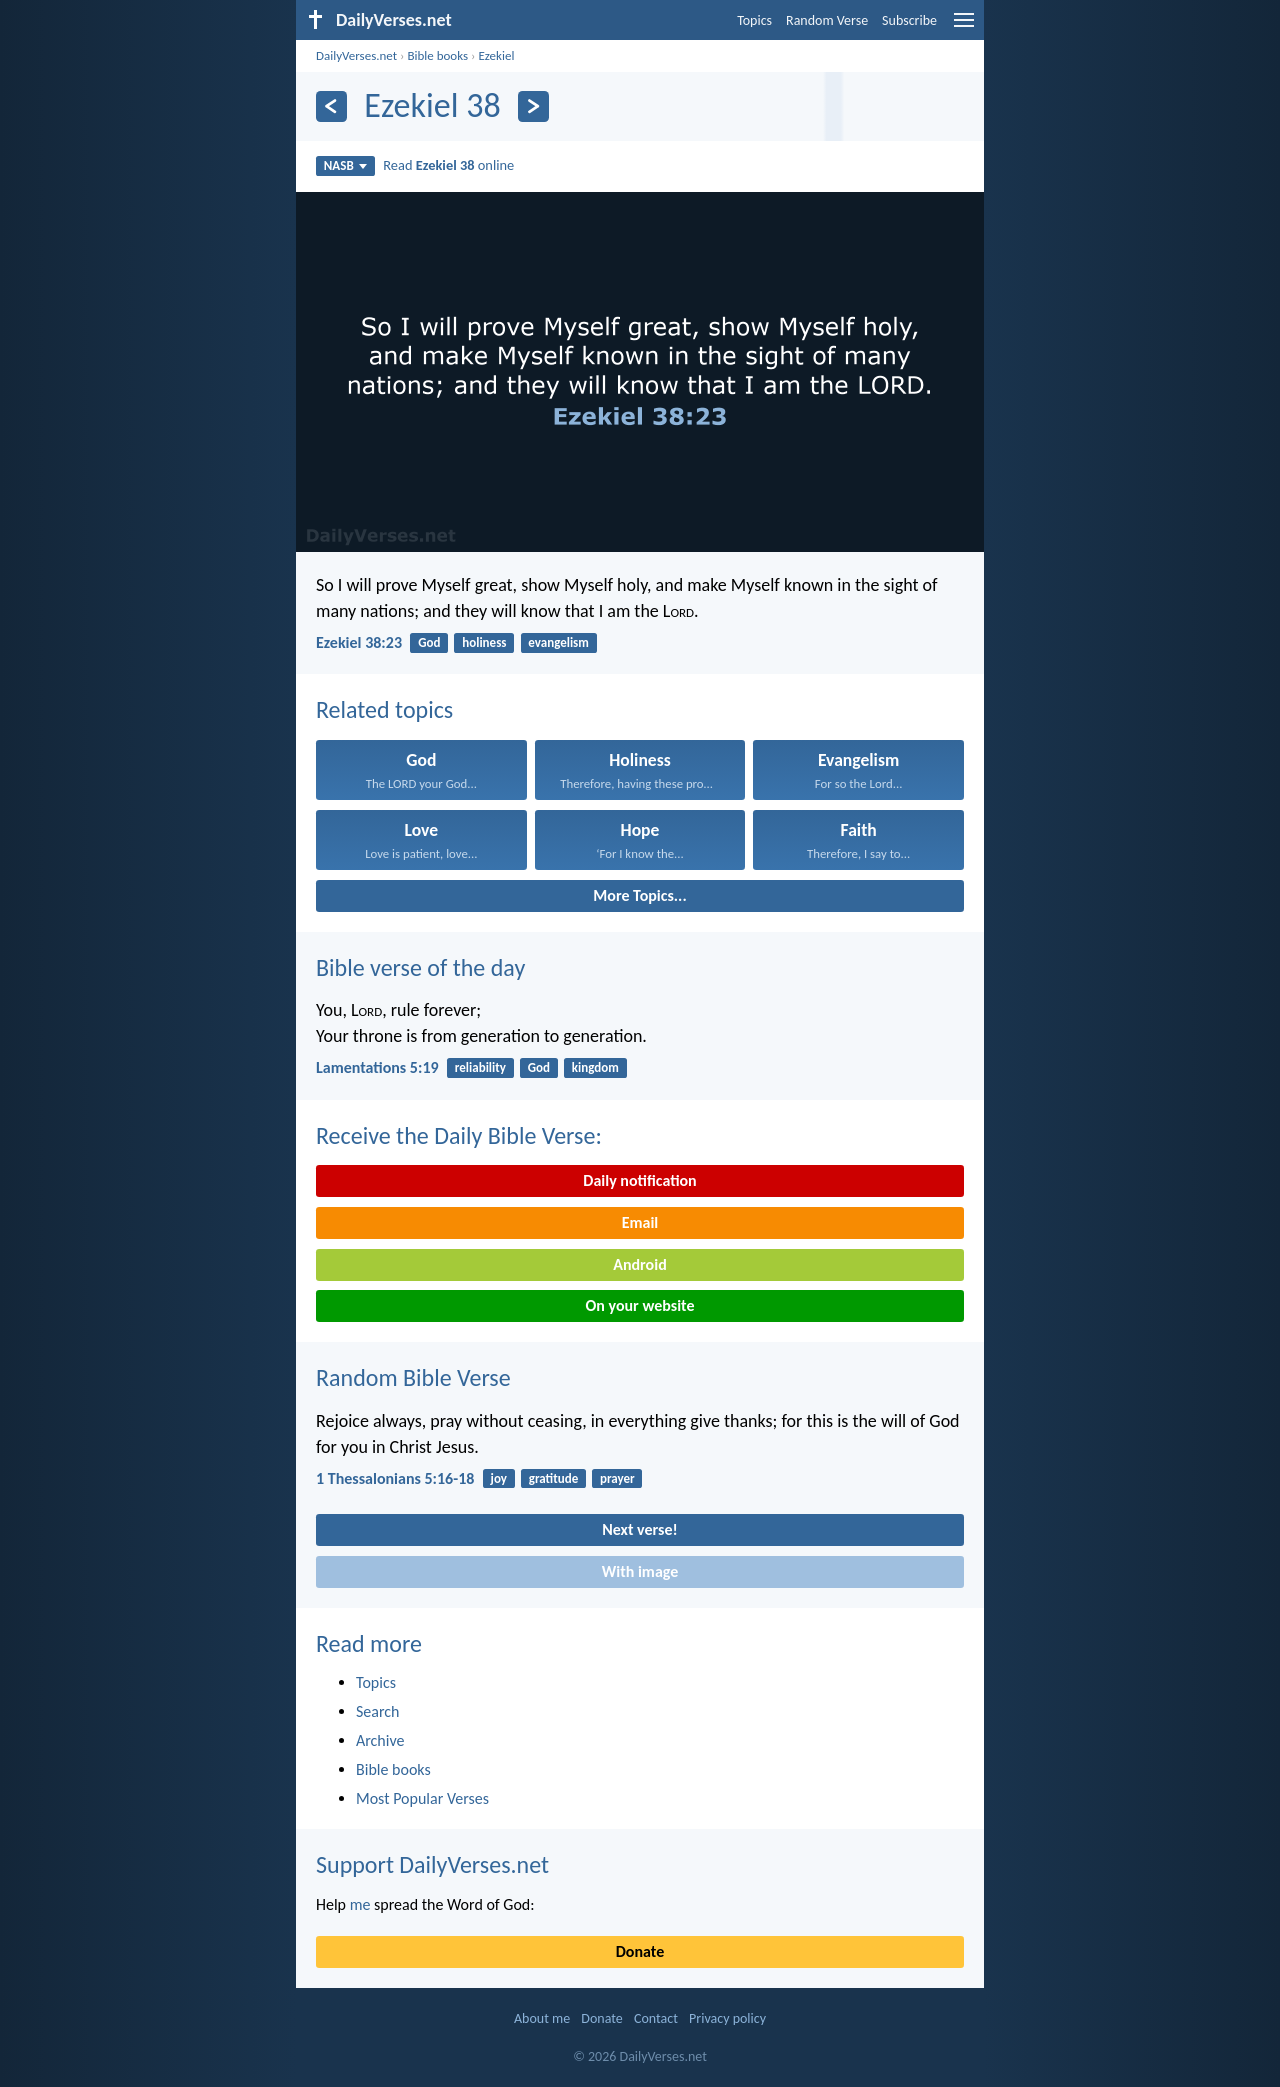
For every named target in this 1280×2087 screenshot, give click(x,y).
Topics (754, 20)
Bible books (437, 55)
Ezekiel (496, 55)
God (429, 642)
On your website (640, 1305)
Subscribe (909, 20)
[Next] (533, 106)
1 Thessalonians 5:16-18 (395, 1478)
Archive (380, 1740)
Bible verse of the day (420, 967)
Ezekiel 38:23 (359, 642)
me (360, 1904)
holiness (484, 642)
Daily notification (639, 1180)
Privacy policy (727, 2018)
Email (640, 1222)
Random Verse (827, 20)
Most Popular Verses (422, 1798)
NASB (345, 165)
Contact (656, 2018)
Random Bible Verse (413, 1377)
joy (499, 1478)
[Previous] (331, 106)
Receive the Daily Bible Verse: (459, 1135)
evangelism (558, 642)
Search (378, 1711)
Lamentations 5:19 (377, 1067)
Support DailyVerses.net (432, 1864)
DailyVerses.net (356, 55)
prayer (617, 1478)
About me (542, 2018)
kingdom (595, 1067)
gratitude (553, 1478)
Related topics (384, 709)
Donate (640, 1951)
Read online (448, 165)
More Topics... (639, 895)
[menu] (964, 27)
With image (640, 1571)
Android (639, 1264)
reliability (480, 1067)
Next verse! (639, 1529)
